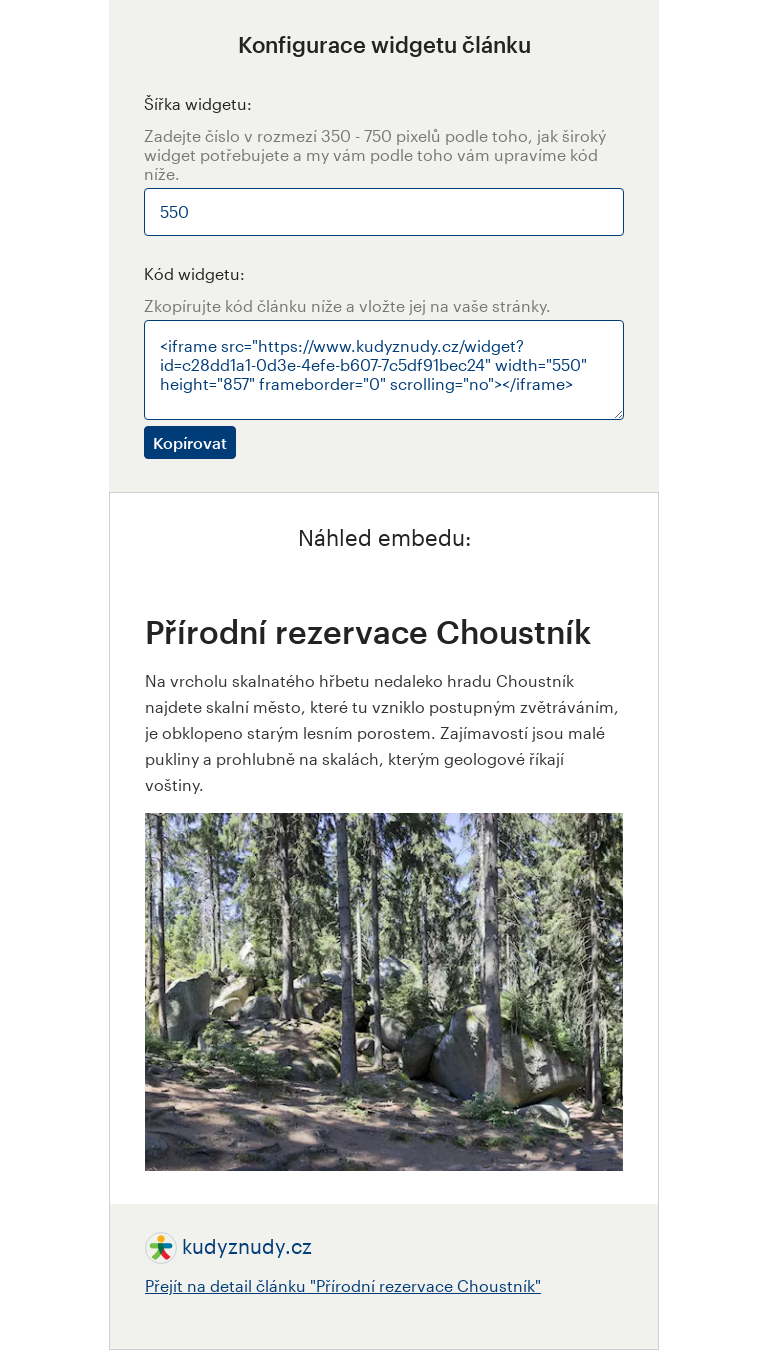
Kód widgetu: (194, 273)
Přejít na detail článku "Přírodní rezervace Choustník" (343, 1285)
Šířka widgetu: (198, 103)
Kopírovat (190, 442)
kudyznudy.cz (247, 1246)
